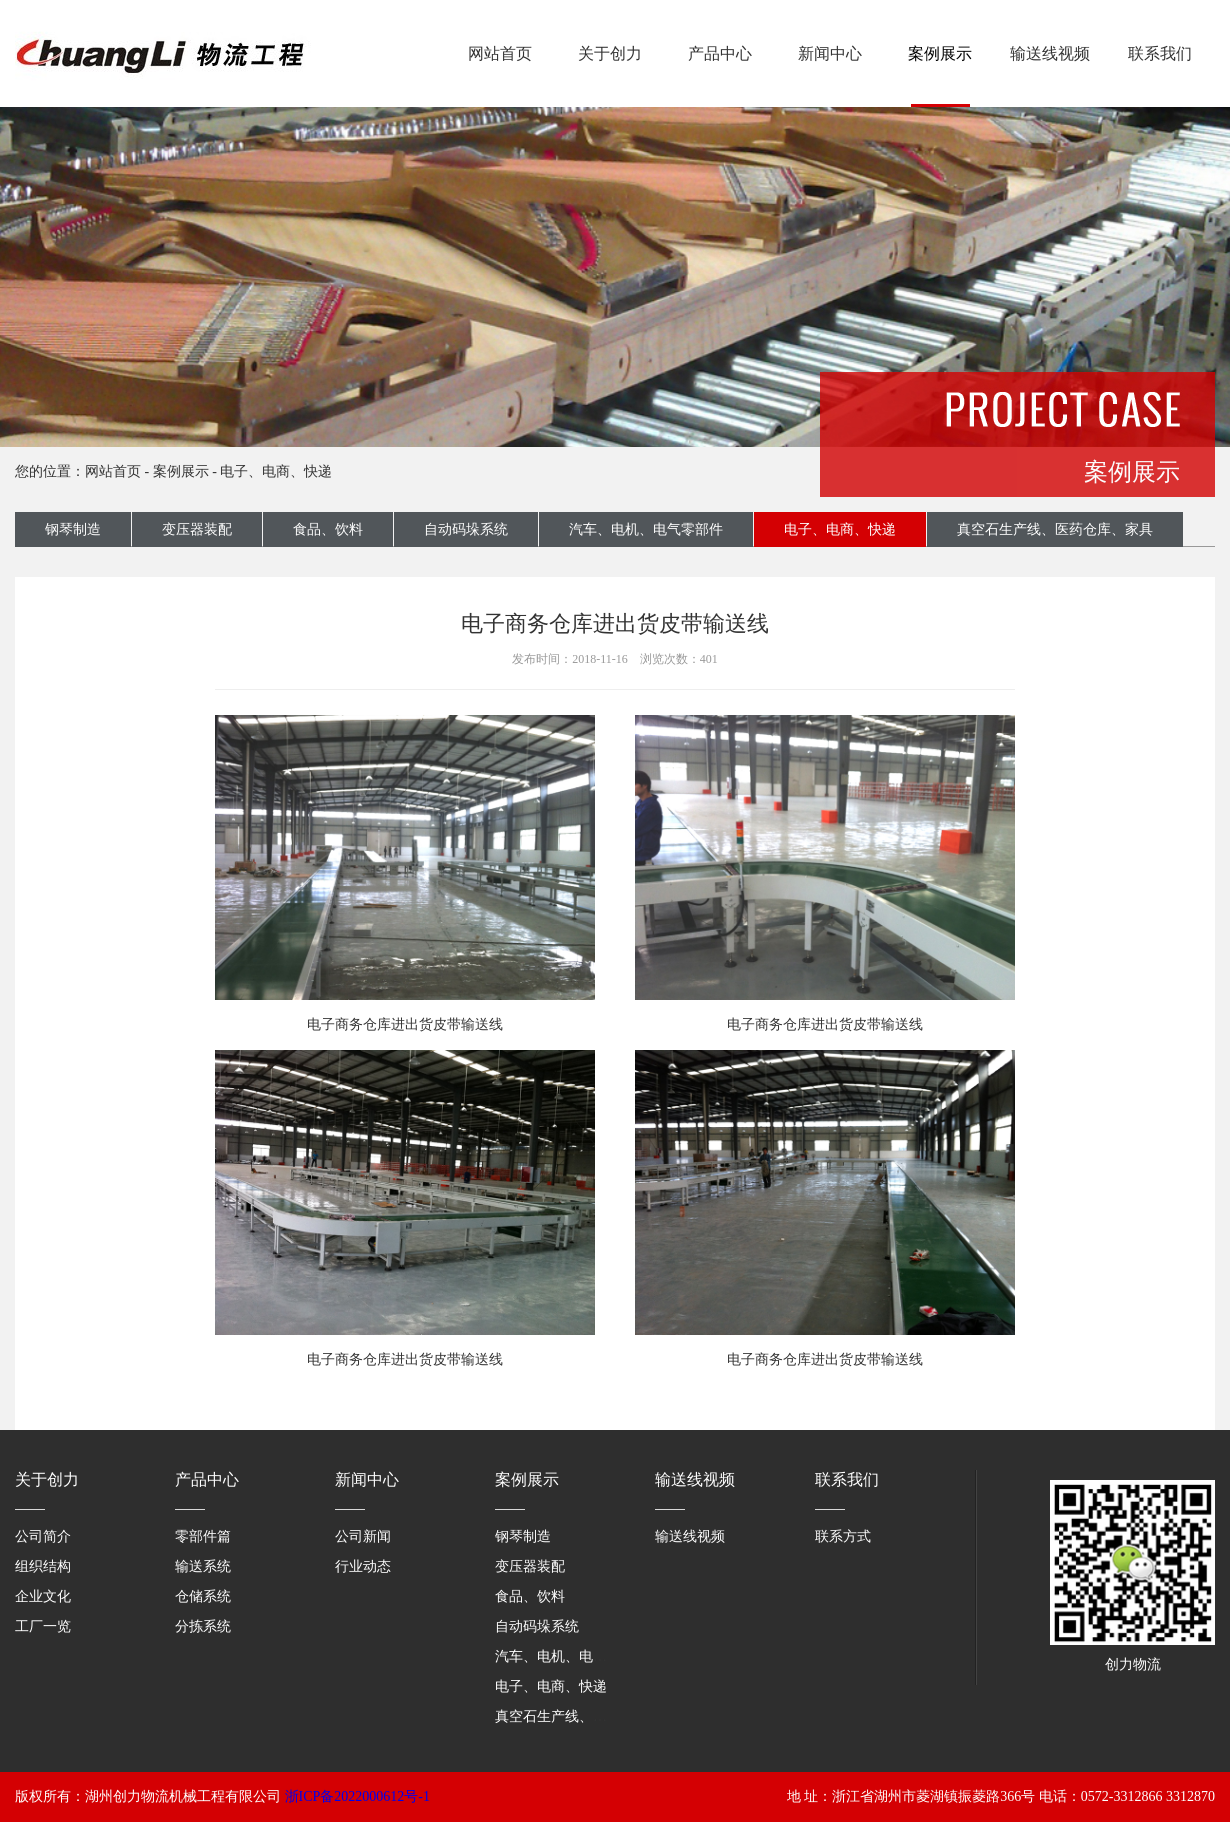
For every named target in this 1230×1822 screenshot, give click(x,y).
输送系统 (203, 1566)
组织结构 (43, 1566)
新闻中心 (830, 53)
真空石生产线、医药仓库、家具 (1055, 529)
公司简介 (43, 1536)
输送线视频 (1050, 53)
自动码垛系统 (466, 529)
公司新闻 (363, 1536)
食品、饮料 (328, 529)
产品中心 (720, 53)
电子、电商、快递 (276, 471)
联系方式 (843, 1536)
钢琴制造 (73, 529)
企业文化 (43, 1596)
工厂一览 (43, 1626)
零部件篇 (203, 1536)
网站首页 (500, 53)
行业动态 (363, 1566)
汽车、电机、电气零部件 (646, 529)
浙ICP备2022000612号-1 (357, 1796)
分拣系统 (203, 1626)
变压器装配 (197, 529)
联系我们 (1160, 53)
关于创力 (610, 53)
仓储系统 (203, 1596)
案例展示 (940, 53)
